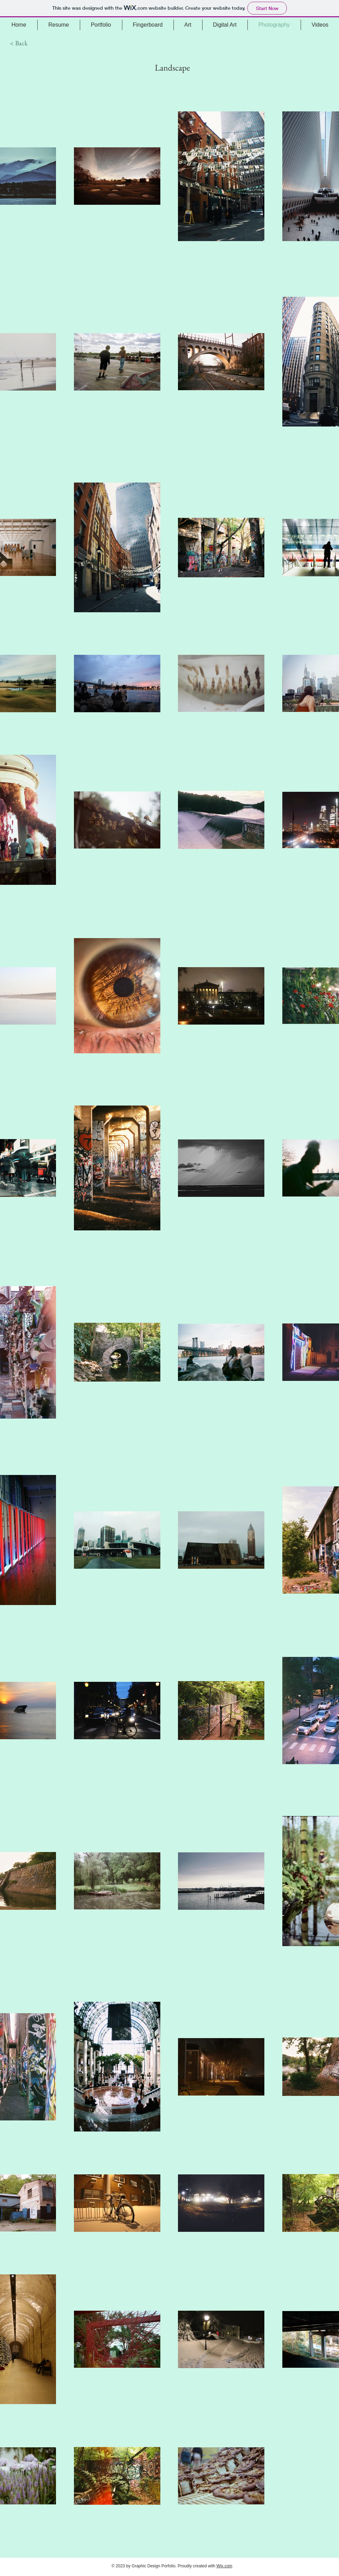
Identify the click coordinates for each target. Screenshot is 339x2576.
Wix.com (224, 2566)
